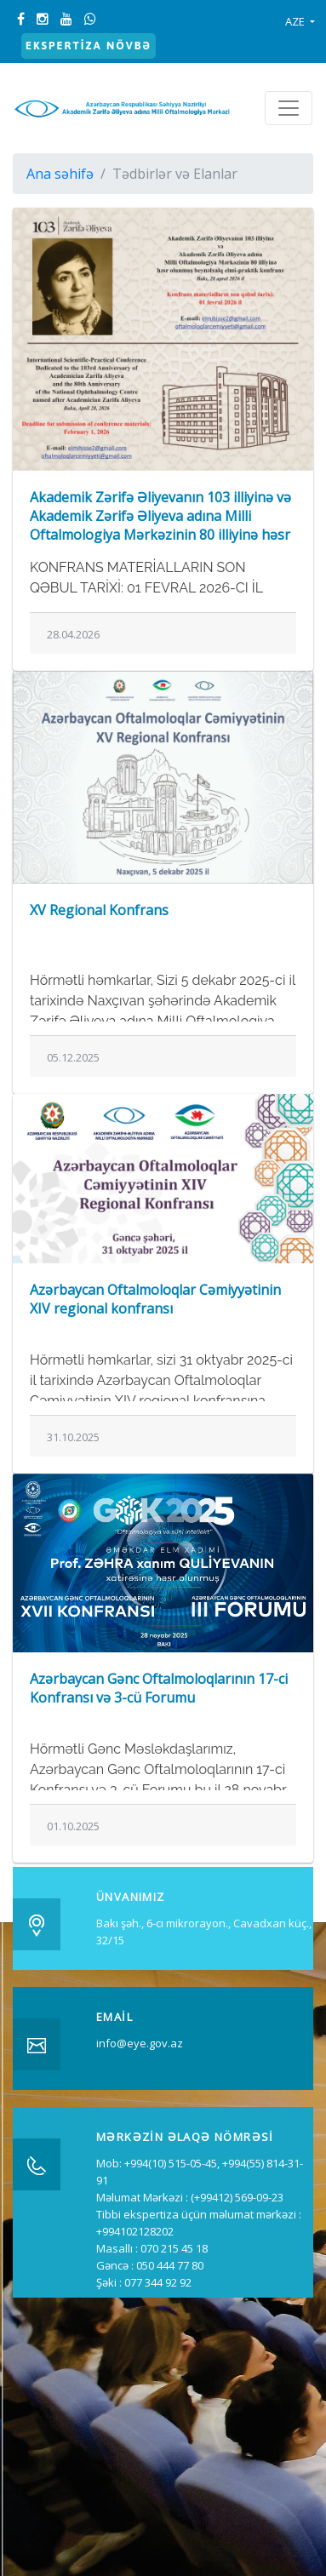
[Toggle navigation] (288, 108)
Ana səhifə (60, 173)
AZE (296, 21)
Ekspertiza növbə (89, 45)
